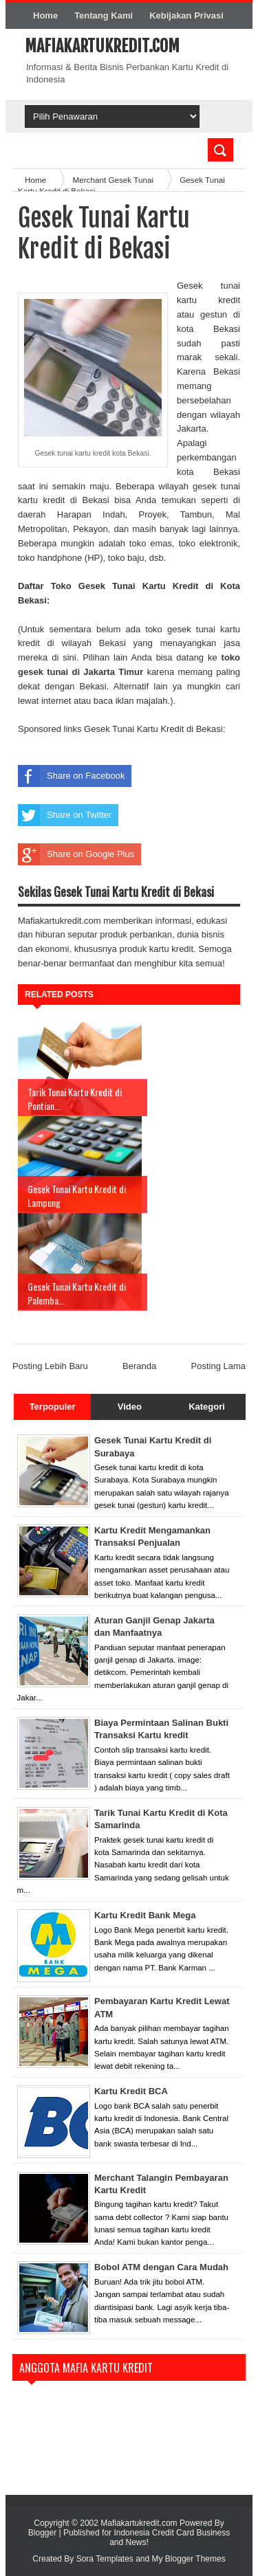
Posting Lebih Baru (50, 1366)
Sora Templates (104, 2559)
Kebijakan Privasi (186, 15)
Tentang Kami (103, 15)
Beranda (139, 1366)
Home (45, 15)
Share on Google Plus (76, 854)
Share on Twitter (64, 815)
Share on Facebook (71, 776)
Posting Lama (218, 1366)
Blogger (42, 2533)
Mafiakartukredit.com (102, 46)
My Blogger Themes (189, 2559)
